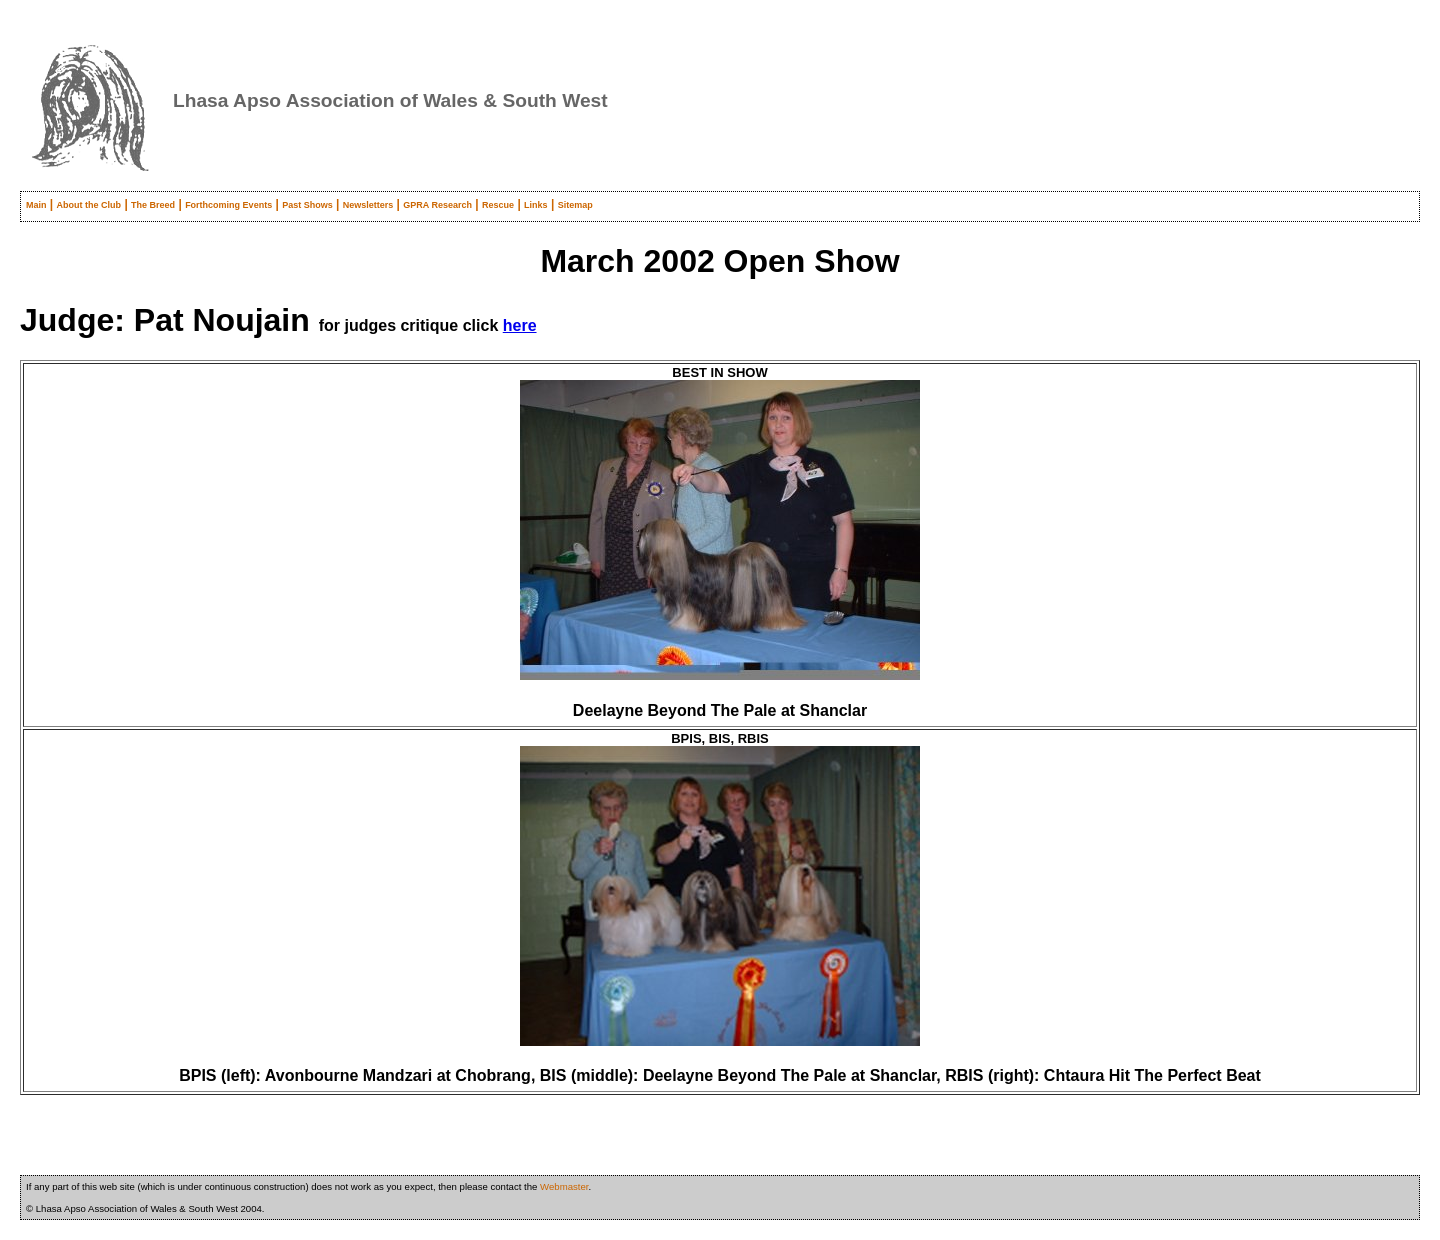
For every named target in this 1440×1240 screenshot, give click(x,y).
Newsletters (368, 205)
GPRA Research (437, 205)
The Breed (153, 205)
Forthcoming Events (228, 205)
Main (36, 205)
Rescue (498, 205)
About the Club (89, 205)
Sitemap (575, 205)
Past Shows (307, 205)
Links (536, 205)
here (520, 325)
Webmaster (564, 1186)
